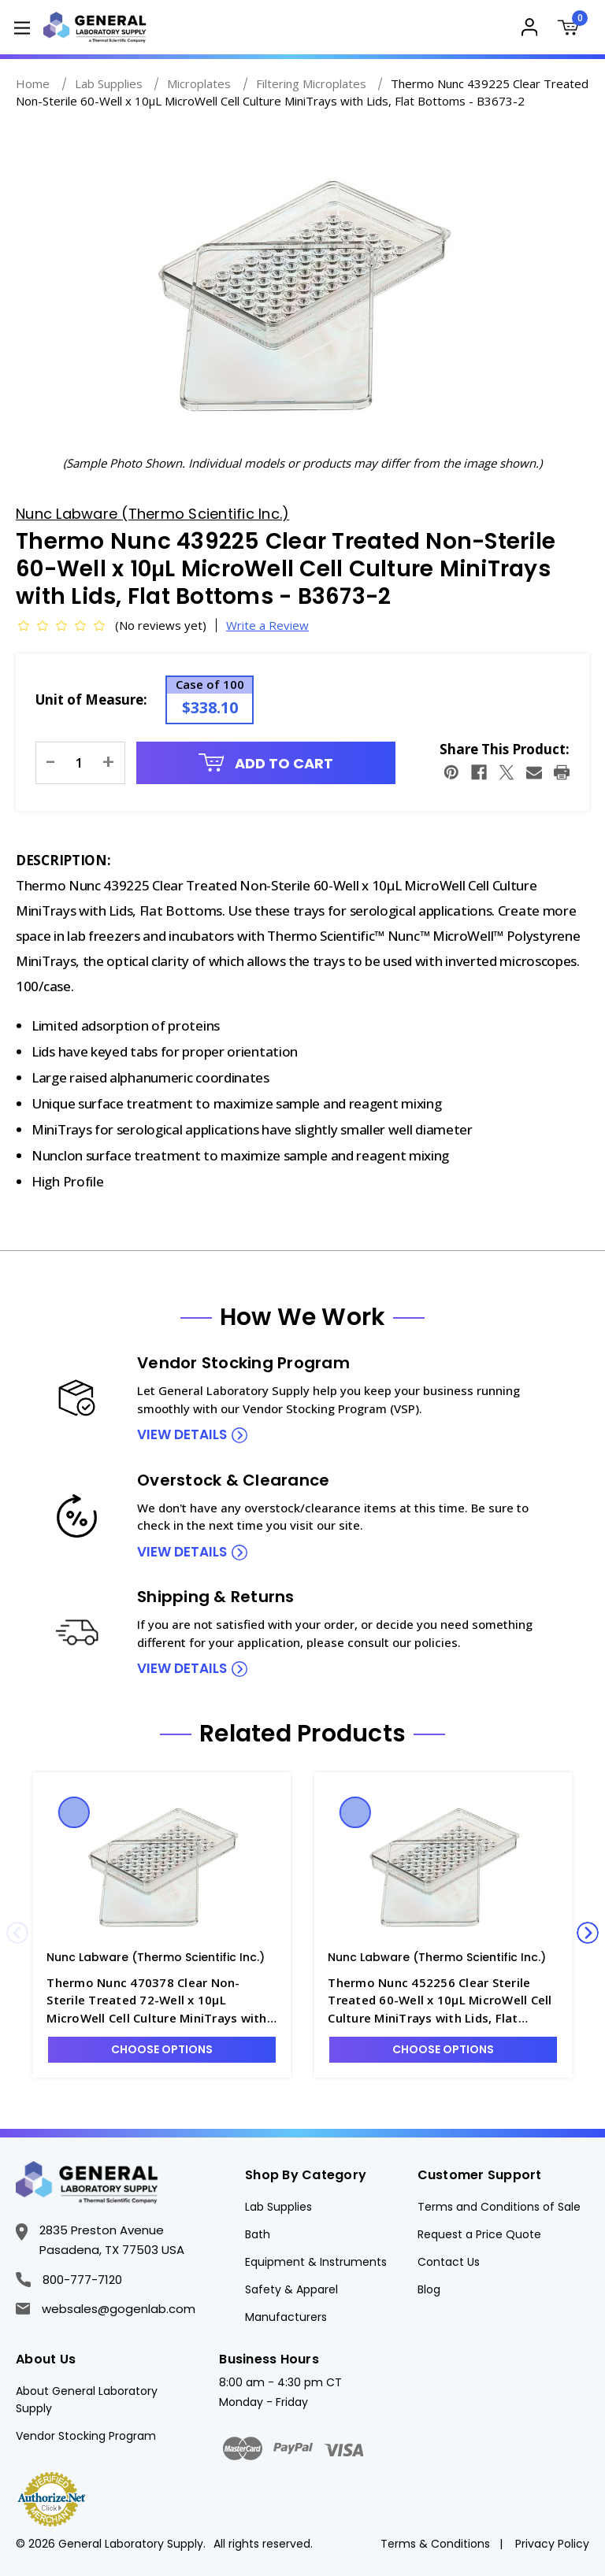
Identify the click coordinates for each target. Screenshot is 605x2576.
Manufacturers (286, 2317)
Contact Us (449, 2262)
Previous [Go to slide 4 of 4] (17, 1933)
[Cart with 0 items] (571, 29)
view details (182, 1434)
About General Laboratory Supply (87, 2399)
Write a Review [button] (267, 625)
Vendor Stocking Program (86, 2436)
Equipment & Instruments (316, 2262)
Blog (429, 2289)
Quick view (74, 1812)
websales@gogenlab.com (105, 2308)
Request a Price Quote (479, 2234)
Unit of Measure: (91, 699)
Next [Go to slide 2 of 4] (587, 1933)
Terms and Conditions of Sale (499, 2207)
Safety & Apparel (291, 2289)
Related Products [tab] (302, 1734)
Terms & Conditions (435, 2544)
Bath (257, 2234)
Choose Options (162, 2049)
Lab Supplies (278, 2207)
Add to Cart (266, 763)
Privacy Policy (552, 2544)
